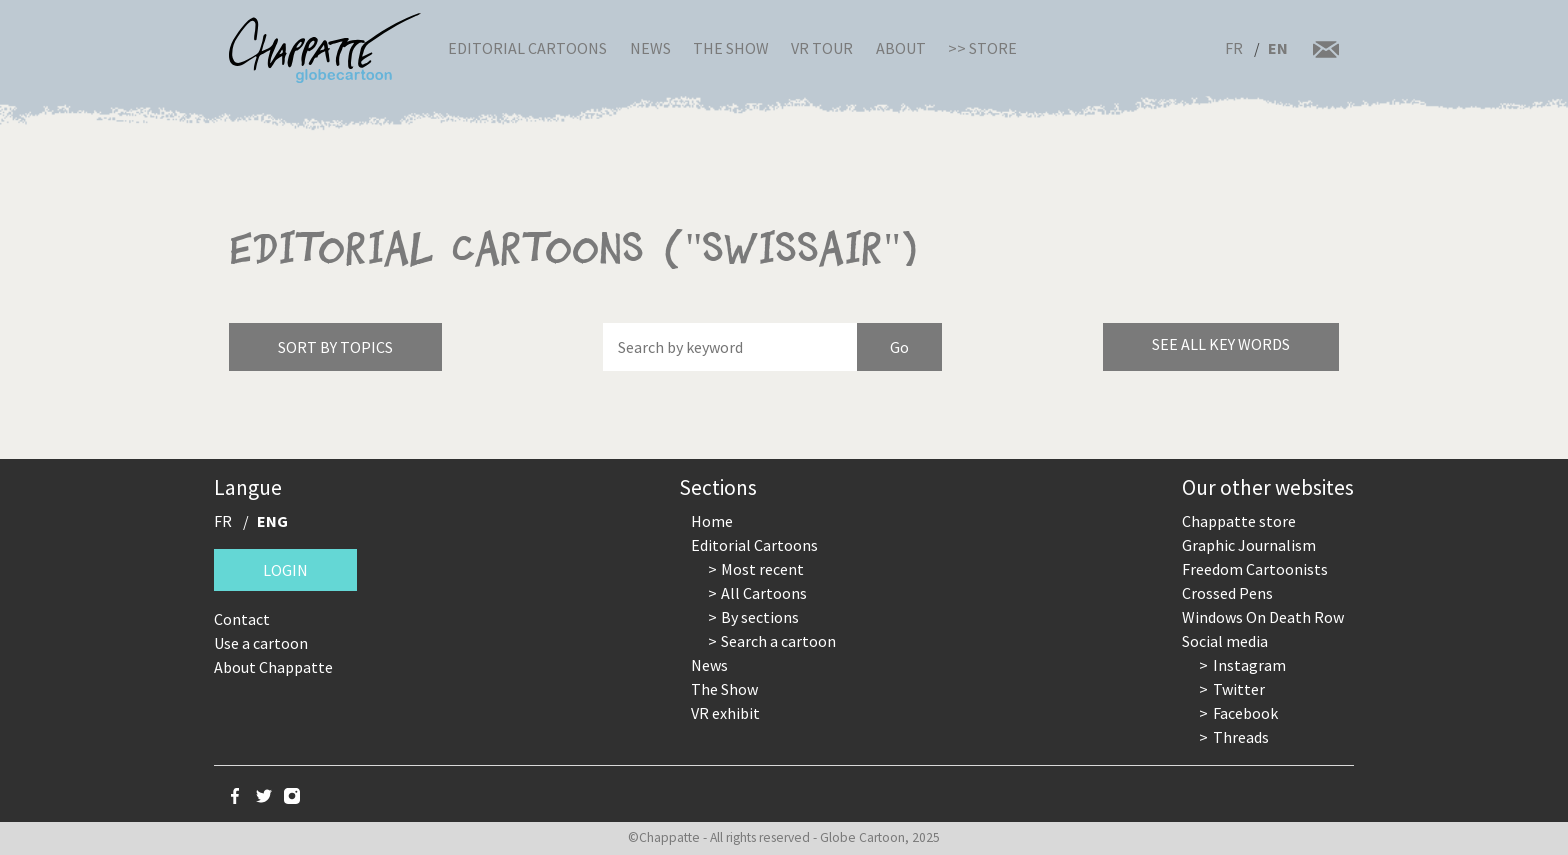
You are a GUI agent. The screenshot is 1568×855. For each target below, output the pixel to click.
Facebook (1245, 713)
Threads (1241, 737)
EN (1278, 48)
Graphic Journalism (1249, 545)
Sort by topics (335, 347)
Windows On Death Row (1263, 617)
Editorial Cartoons (527, 48)
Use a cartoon (261, 643)
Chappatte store (1239, 521)
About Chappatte (273, 667)
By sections (760, 617)
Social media (1225, 641)
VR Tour (822, 48)
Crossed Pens (1227, 593)
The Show (731, 48)
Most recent (762, 569)
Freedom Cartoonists (1255, 569)
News (650, 48)
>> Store (982, 48)
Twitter (1239, 689)
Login (285, 570)
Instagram (1249, 665)
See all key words (1221, 344)
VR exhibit (725, 713)
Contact (242, 619)
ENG (272, 521)
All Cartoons (764, 593)
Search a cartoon (778, 641)
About (901, 48)
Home (712, 521)
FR (1234, 48)
